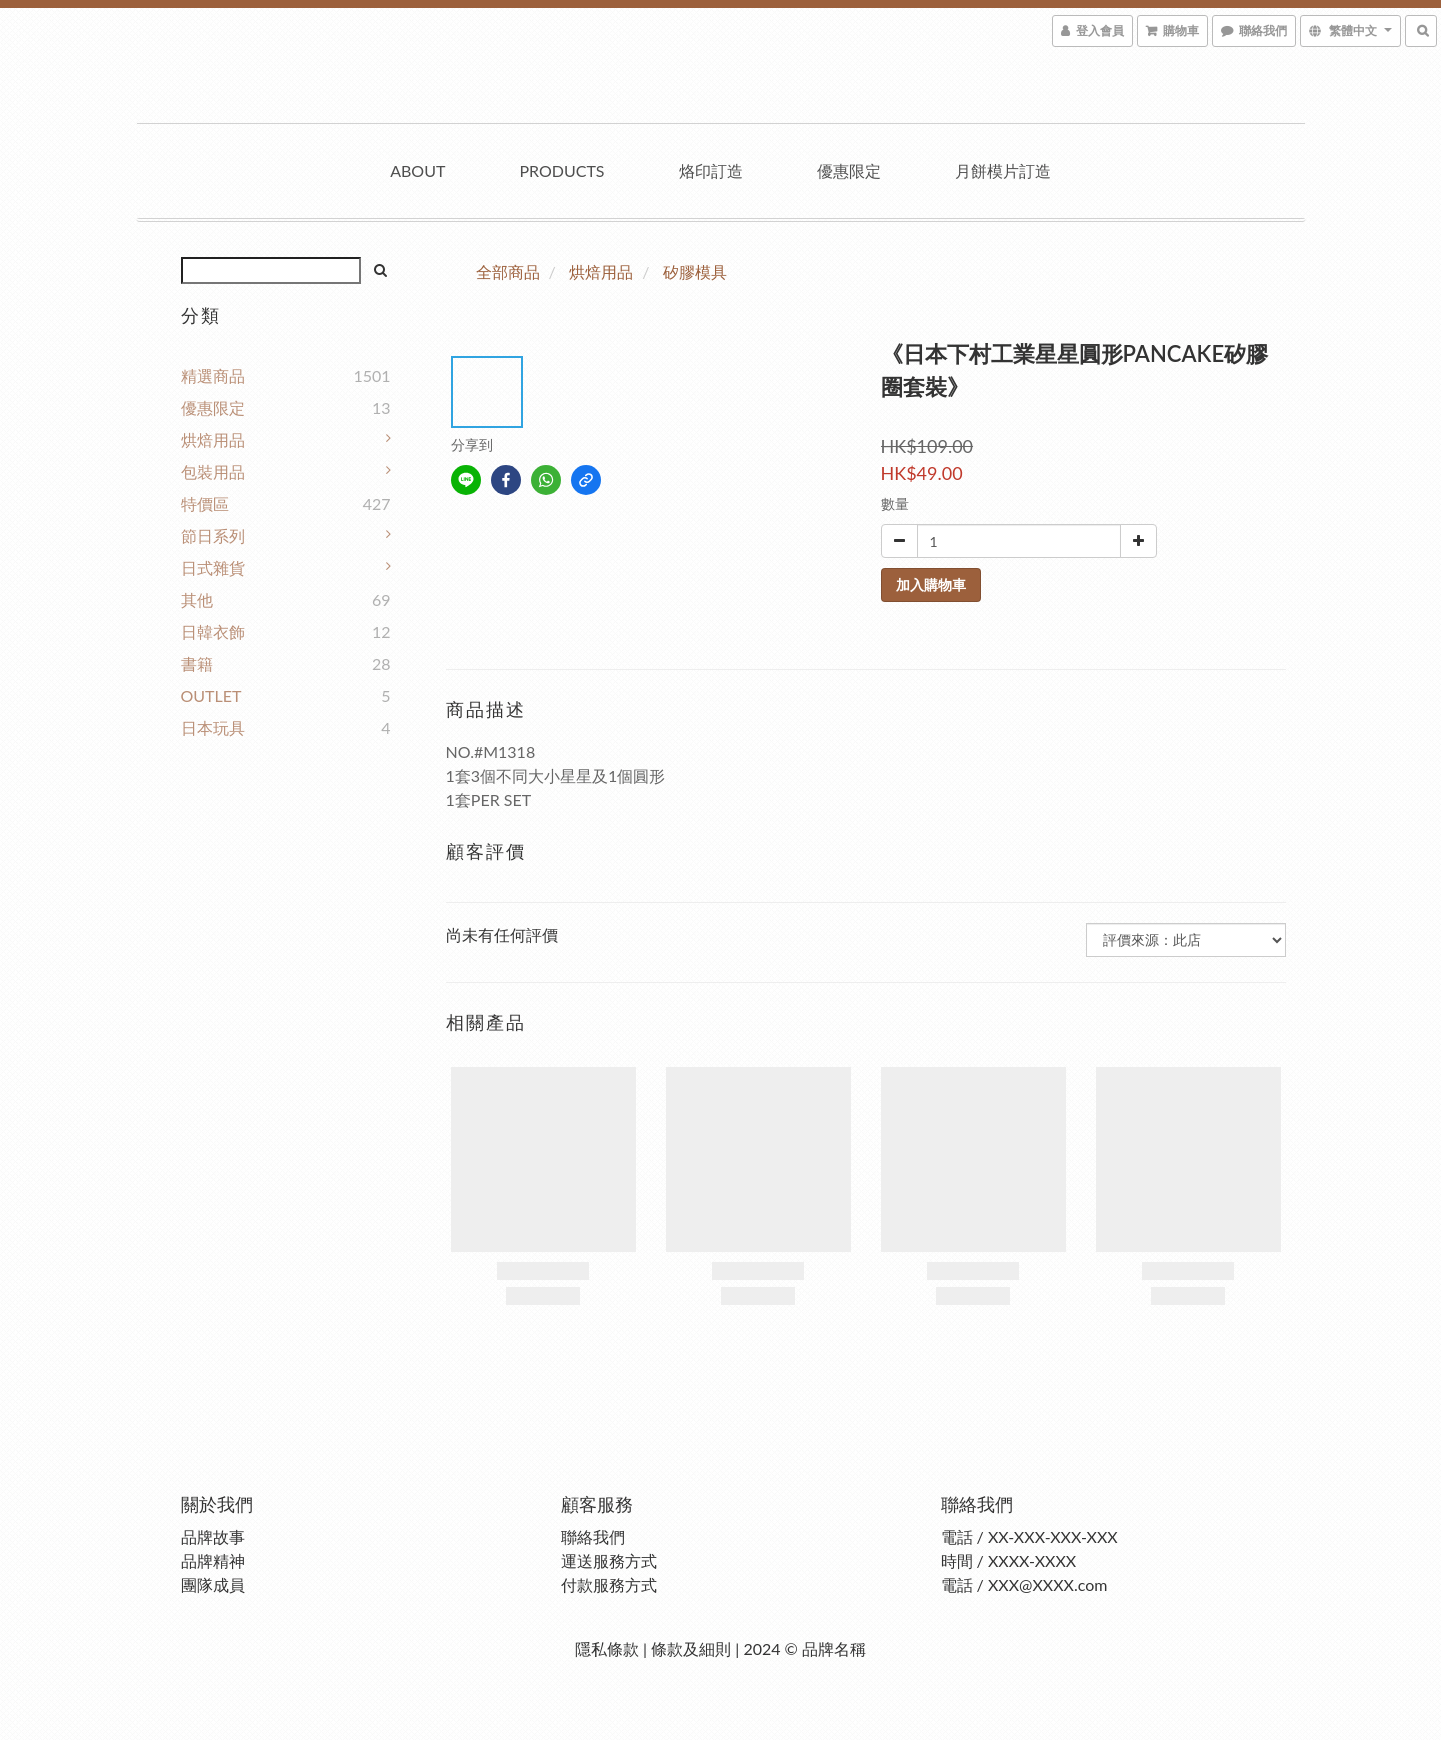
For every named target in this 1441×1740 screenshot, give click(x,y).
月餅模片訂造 (1003, 170)
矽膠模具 (695, 271)
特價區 (205, 503)
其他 (197, 599)
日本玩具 (213, 727)
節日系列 (213, 535)
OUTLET (211, 695)
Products (561, 170)
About (417, 170)
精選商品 (213, 375)
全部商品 (508, 271)
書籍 (197, 663)
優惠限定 (849, 170)
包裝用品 (213, 471)
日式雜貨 (213, 567)
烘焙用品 (213, 439)
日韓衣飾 (213, 631)
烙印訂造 (711, 170)
